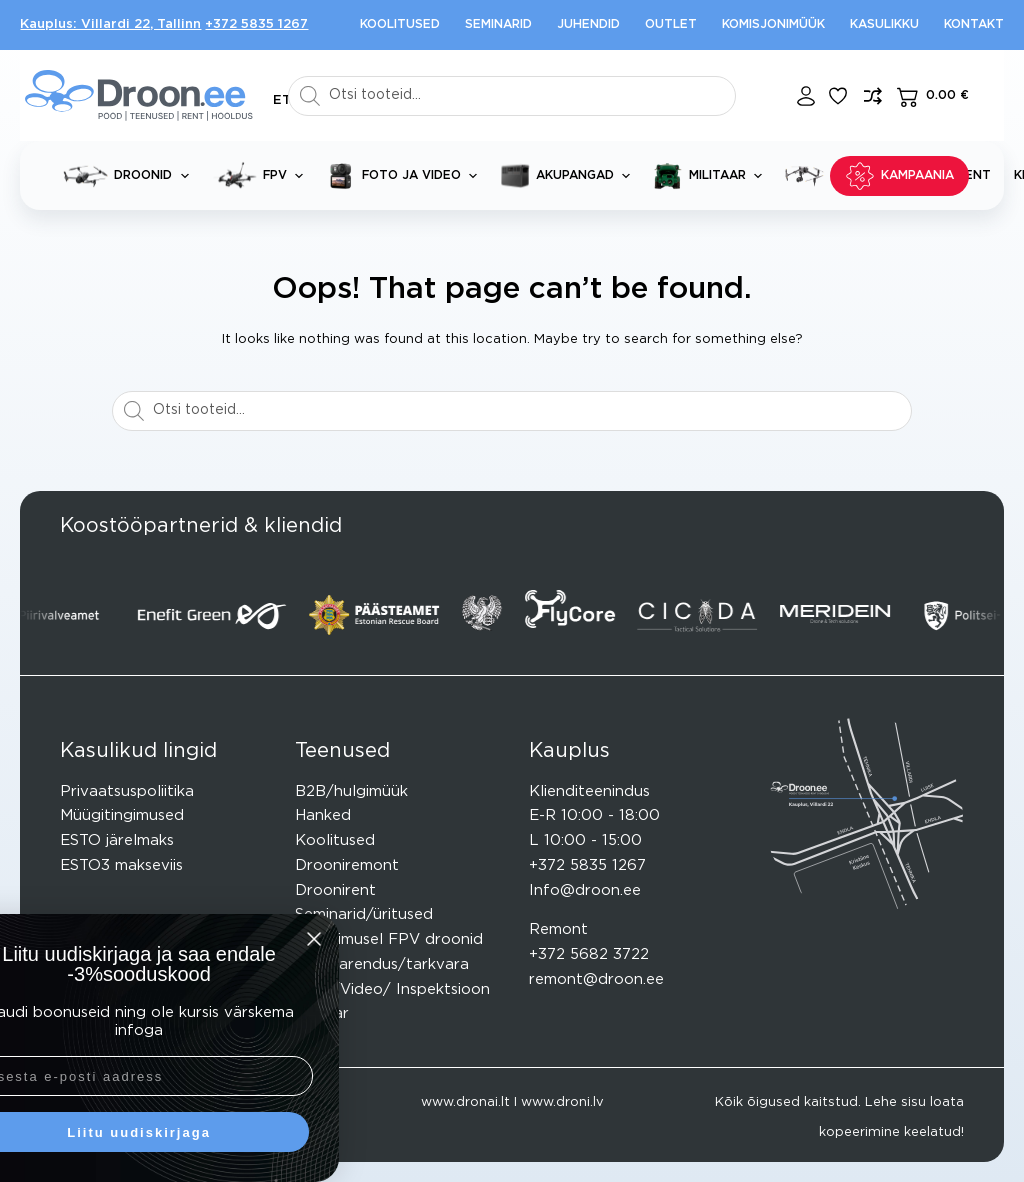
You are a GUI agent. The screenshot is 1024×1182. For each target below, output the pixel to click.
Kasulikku (884, 24)
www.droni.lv (562, 1102)
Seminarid (498, 24)
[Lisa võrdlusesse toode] (873, 96)
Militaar (711, 176)
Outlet (671, 24)
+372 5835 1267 (256, 24)
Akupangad (569, 176)
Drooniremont (347, 865)
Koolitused (400, 24)
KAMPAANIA (899, 176)
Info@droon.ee (585, 890)
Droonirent (335, 890)
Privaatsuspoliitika (127, 791)
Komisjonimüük (773, 24)
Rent (974, 175)
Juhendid (588, 24)
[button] (282, 100)
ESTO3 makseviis (121, 865)
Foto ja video (405, 176)
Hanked (323, 815)
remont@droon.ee (596, 979)
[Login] (806, 96)
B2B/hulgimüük (351, 791)
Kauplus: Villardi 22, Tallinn (110, 24)
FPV (261, 175)
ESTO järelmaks (117, 840)
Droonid (129, 175)
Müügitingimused (122, 815)
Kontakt (974, 24)
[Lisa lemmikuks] (838, 96)
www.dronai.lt (465, 1102)
